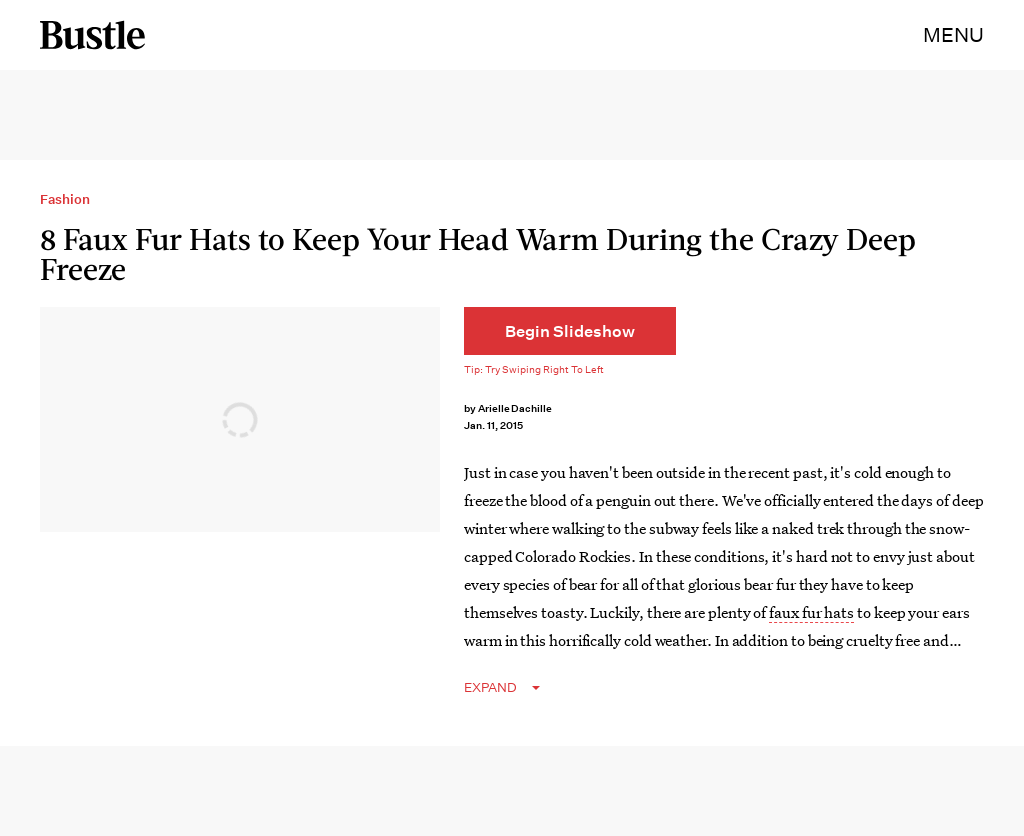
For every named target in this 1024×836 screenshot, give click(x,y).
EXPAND (490, 687)
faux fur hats (811, 612)
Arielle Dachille (515, 408)
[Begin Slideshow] (570, 331)
